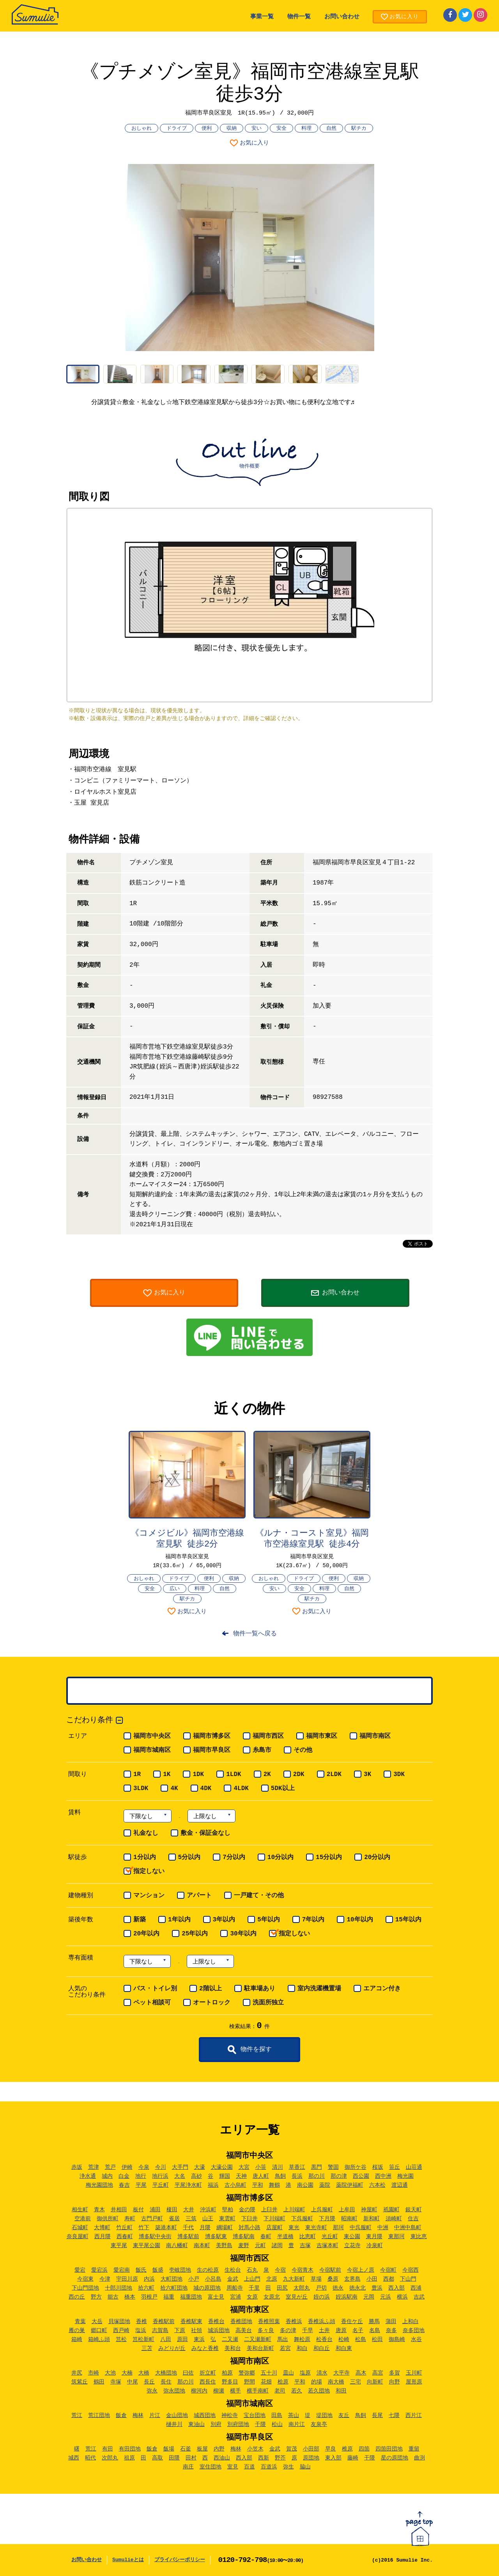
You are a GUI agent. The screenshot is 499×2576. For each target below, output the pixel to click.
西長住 (208, 2382)
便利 (207, 128)
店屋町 (274, 2228)
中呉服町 (361, 2228)
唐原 (341, 2330)
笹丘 (394, 2167)
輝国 (224, 2176)
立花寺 (352, 2245)
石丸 (252, 2270)
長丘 (149, 2382)
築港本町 (166, 2228)
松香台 (324, 2339)
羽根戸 (149, 2297)
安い (256, 128)
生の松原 (208, 2270)
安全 (281, 128)
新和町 (371, 2219)
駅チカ (358, 128)
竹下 (143, 2228)
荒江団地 (99, 2415)
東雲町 (227, 2219)
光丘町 (330, 2236)
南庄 (188, 2467)
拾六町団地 (174, 2288)
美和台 (233, 2348)
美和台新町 (260, 2348)
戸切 (321, 2288)
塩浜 (140, 2330)
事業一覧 (262, 17)
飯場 (168, 2449)
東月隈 (374, 2236)
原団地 (311, 2458)
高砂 (196, 2176)
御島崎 (397, 2339)
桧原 (283, 2382)
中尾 (132, 2382)
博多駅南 (244, 2236)
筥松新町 (143, 2339)
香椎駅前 (164, 2321)
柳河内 (199, 2391)
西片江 (413, 2415)
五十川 (269, 2373)
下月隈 (327, 2219)
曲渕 (419, 2458)
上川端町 (294, 2210)
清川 (277, 2167)
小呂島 (213, 2279)
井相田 (119, 2210)
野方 (96, 2297)
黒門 (316, 2167)
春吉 (124, 2185)
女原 (252, 2297)
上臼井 (269, 2210)
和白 (302, 2348)
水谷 (416, 2339)
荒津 (93, 2167)
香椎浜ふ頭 (321, 2321)
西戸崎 (121, 2330)
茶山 (293, 2415)
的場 (316, 2382)
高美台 (243, 2330)
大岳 (97, 2321)
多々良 (266, 2330)
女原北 (272, 2297)
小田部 (311, 2449)
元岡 (368, 2297)
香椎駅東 (191, 2321)
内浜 (149, 2279)
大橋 (143, 2373)
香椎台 (216, 2321)
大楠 (127, 2373)
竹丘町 (124, 2228)
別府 (216, 2424)
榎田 (171, 2210)
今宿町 (388, 2270)
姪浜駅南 (346, 2297)
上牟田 (347, 2210)
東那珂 (396, 2236)
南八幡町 (177, 2245)
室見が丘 (297, 2297)
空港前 (82, 2219)
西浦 (416, 2288)
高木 (361, 2373)
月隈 (205, 2228)
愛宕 (79, 2270)
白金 (124, 2176)
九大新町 (294, 2279)
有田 (107, 2449)
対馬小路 (249, 2228)
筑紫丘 (79, 2382)
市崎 (93, 2373)
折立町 (208, 2373)
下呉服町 (302, 2219)
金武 (232, 2279)
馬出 (282, 2339)
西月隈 (102, 2236)
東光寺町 (316, 2228)
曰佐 (188, 2373)
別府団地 (238, 2424)
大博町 (102, 2228)
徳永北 (357, 2288)
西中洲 (383, 2176)
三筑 (191, 2219)
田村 (191, 2458)
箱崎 (76, 2339)
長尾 (377, 2415)
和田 (341, 2391)
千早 (307, 2330)
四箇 (364, 2449)
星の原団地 (394, 2458)
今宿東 (85, 2279)
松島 (360, 2339)
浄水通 (88, 2176)
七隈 (394, 2415)
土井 (324, 2330)
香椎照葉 (269, 2321)
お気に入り (254, 143)
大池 (110, 2373)
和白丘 (321, 2348)
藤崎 (352, 2458)
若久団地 (319, 2391)
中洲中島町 (407, 2228)
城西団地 (205, 2415)
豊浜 (377, 2288)
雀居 (174, 2219)
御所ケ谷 (355, 2167)
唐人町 (261, 2176)
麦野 (243, 2245)
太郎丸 (302, 2288)
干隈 (260, 2424)
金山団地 (177, 2415)
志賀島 (160, 2330)
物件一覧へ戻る (255, 1634)
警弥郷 (247, 2373)
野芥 (280, 2458)
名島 (374, 2330)
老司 (279, 2391)
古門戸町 (152, 2219)
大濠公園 (222, 2167)
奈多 (391, 2330)
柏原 (227, 2373)
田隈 (174, 2458)
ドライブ (176, 128)
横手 (235, 2391)
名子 (357, 2330)
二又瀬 (230, 2339)
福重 (168, 2297)
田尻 (282, 2288)
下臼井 (249, 2219)
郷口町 (99, 2330)
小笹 (260, 2167)
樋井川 (174, 2424)
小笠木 (255, 2449)
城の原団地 (207, 2288)
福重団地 (191, 2297)
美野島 (224, 2245)
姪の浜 (321, 2297)
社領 (196, 2330)
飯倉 (121, 2415)
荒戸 (110, 2167)
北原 (271, 2279)
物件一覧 (299, 17)
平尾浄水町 (188, 2185)
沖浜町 (208, 2210)
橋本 (129, 2297)
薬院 (324, 2185)
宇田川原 (127, 2279)
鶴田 (99, 2382)
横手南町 (258, 2391)
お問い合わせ (341, 17)
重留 (414, 2449)
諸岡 (277, 2245)
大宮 (244, 2167)
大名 (179, 2176)
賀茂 (291, 2449)
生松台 (233, 2270)
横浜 (402, 2297)
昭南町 (349, 2219)
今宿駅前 (330, 2270)
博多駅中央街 (155, 2236)
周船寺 (234, 2288)
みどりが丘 (172, 2348)
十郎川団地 (118, 2288)
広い (175, 1589)
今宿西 (410, 2270)
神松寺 (229, 2415)
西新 (263, 2458)
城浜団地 (219, 2330)
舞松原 (302, 2339)
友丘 (343, 2415)
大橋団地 (166, 2373)
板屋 (202, 2449)
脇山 (305, 2467)
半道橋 (285, 2236)
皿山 (288, 2373)
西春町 (125, 2236)
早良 (330, 2449)
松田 (377, 2339)
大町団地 (171, 2279)
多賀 (394, 2373)
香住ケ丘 (352, 2321)
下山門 (408, 2279)
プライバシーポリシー (179, 2560)
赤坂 (76, 2167)
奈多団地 (414, 2330)
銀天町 (413, 2210)
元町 (260, 2245)
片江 (154, 2415)
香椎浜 (294, 2321)
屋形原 (414, 2382)
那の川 (316, 2176)
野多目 (230, 2382)
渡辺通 (399, 2185)
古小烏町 (235, 2185)
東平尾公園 (146, 2245)
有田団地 (130, 2449)
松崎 (343, 2339)
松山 (277, 2424)
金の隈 (247, 2210)
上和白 (410, 2321)
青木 (99, 2210)
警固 (333, 2167)
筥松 (121, 2339)
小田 (371, 2279)
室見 (232, 2467)
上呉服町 (322, 2210)
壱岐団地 (180, 2270)
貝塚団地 (119, 2321)
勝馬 (374, 2321)
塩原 (305, 2373)
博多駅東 (216, 2236)
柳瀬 (218, 2391)
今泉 (143, 2167)
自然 (331, 128)
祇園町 (391, 2210)
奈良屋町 (77, 2236)
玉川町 (414, 2373)
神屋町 (369, 2210)
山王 (207, 2219)
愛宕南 (121, 2270)
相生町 (80, 2210)
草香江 (297, 2167)
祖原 (129, 2458)
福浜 (213, 2185)
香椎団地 (241, 2321)
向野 (394, 2382)
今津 (104, 2279)
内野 (219, 2449)
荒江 (76, 2415)
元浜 (385, 2297)
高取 (157, 2458)
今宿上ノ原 (360, 2270)
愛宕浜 (99, 2270)
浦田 (155, 2210)
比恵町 (307, 2236)
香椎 (141, 2321)
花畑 (266, 2382)
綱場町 (224, 2228)
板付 (138, 2210)
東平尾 (119, 2245)
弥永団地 (174, 2391)
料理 (306, 128)
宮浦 (235, 2297)
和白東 (344, 2348)
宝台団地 (254, 2415)
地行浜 (160, 2176)
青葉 (80, 2321)
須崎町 (394, 2219)
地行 (140, 2176)
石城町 (80, 2228)
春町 (265, 2236)
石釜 (185, 2449)
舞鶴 (274, 2185)
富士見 (216, 2297)
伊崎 (127, 2167)
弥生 (288, 2467)
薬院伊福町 (349, 2185)
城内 (107, 2176)
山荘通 (414, 2167)
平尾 (141, 2185)
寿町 (129, 2219)
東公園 (352, 2236)
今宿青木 (302, 2270)
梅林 (138, 2415)
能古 (113, 2297)
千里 (254, 2288)
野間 (249, 2382)
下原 (179, 2330)
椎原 (347, 2449)
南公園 (305, 2185)
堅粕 (227, 2210)
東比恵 (419, 2236)
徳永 (338, 2288)
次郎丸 (110, 2458)
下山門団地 (85, 2288)
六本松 (377, 2185)
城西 (73, 2458)
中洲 (382, 2228)
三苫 (147, 2348)
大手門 (180, 2167)
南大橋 (336, 2382)
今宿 (280, 2270)
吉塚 (305, 2245)
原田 (182, 2339)
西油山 (222, 2458)
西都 (388, 2279)
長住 (166, 2382)
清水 (322, 2373)
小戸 (193, 2279)
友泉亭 (319, 2424)
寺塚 (115, 2382)
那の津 (339, 2176)
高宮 (377, 2373)
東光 (293, 2228)
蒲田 (391, 2321)
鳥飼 (280, 2176)
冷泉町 (374, 2245)
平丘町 (160, 2185)
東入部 (333, 2458)
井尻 (76, 2373)
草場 (316, 2279)
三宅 (355, 2382)
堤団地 (324, 2415)
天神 (241, 2176)
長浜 (297, 2176)
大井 (188, 2210)
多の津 (288, 2330)
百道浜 (269, 2467)
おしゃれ (141, 128)
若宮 (285, 2348)
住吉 (413, 2219)
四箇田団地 (389, 2449)
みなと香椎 (205, 2348)
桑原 (332, 2279)
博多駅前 (188, 2236)
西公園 (361, 2176)
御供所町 (108, 2219)
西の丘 (77, 2297)
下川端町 (274, 2219)
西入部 (396, 2288)
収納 (231, 128)
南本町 (202, 2245)
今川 (160, 2167)
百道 (249, 2467)
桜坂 (377, 2167)
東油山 (196, 2424)
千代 (188, 2228)
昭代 (90, 2458)
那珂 (338, 2228)
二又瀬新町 (257, 2339)
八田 (165, 2339)
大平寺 (341, 2373)
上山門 (252, 2279)
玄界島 (352, 2279)
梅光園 (405, 2176)
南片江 (296, 2424)
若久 (296, 2391)
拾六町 (146, 2288)
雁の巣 (77, 2330)
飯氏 (141, 2270)
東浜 (199, 2339)
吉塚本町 (327, 2245)
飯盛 (157, 2270)
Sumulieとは (128, 2560)
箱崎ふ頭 (99, 2339)
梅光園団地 (99, 2185)
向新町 (375, 2382)
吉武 (419, 2297)
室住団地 (210, 2467)
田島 (276, 2415)
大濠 (199, 2167)
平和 (257, 2185)
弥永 (152, 2391)
